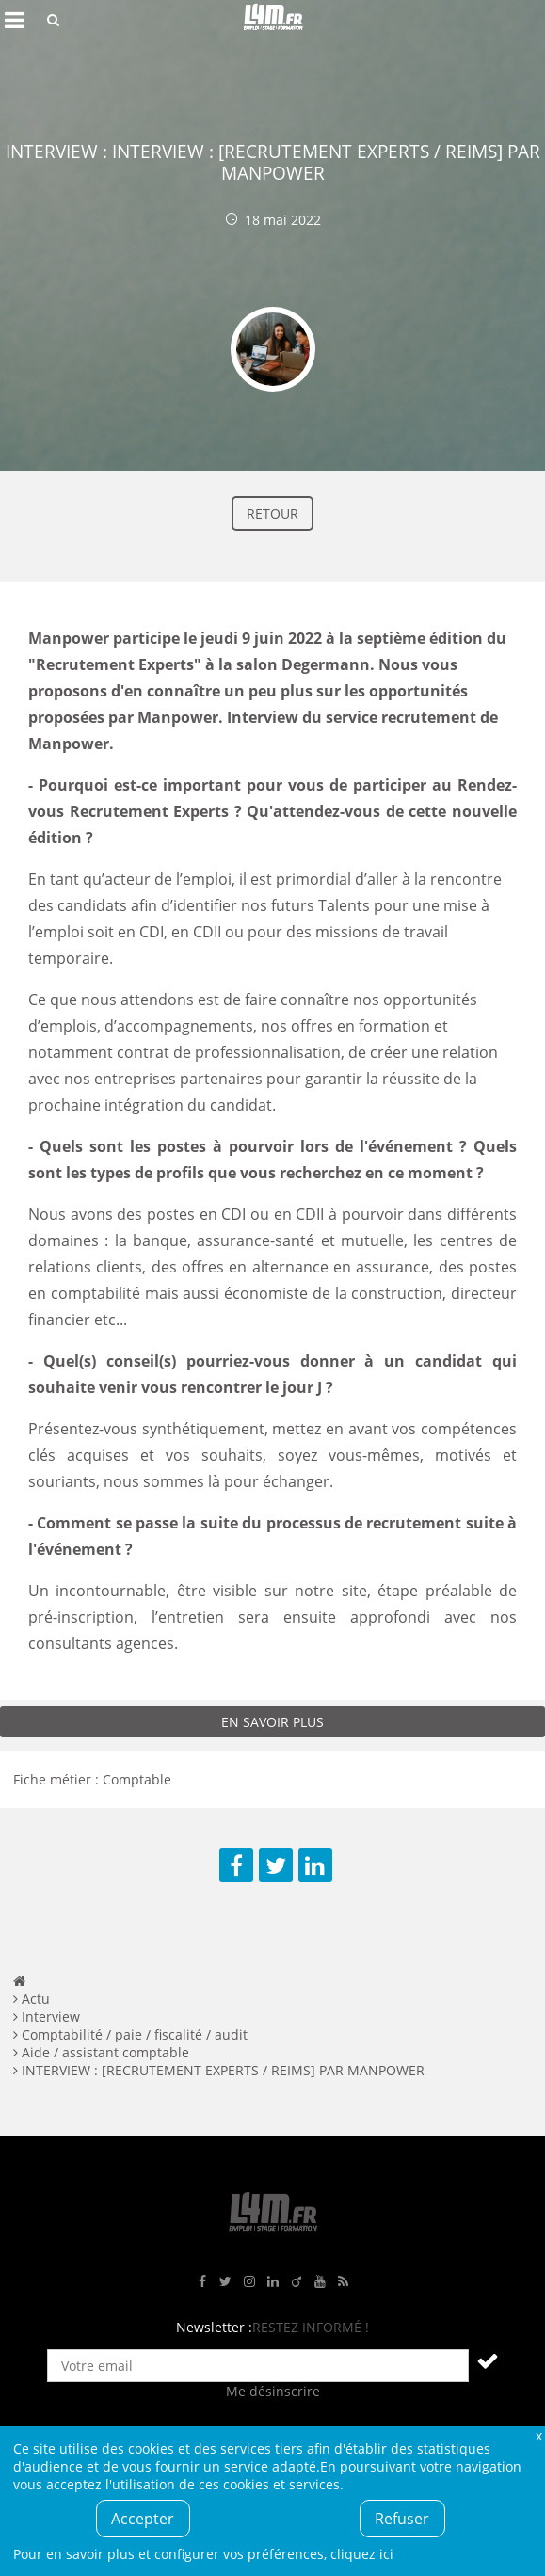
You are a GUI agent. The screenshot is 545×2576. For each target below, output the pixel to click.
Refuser (402, 2518)
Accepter (142, 2518)
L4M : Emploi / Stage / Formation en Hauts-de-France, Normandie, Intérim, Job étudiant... (273, 20)
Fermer (538, 2435)
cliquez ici (361, 2554)
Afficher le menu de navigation (14, 20)
